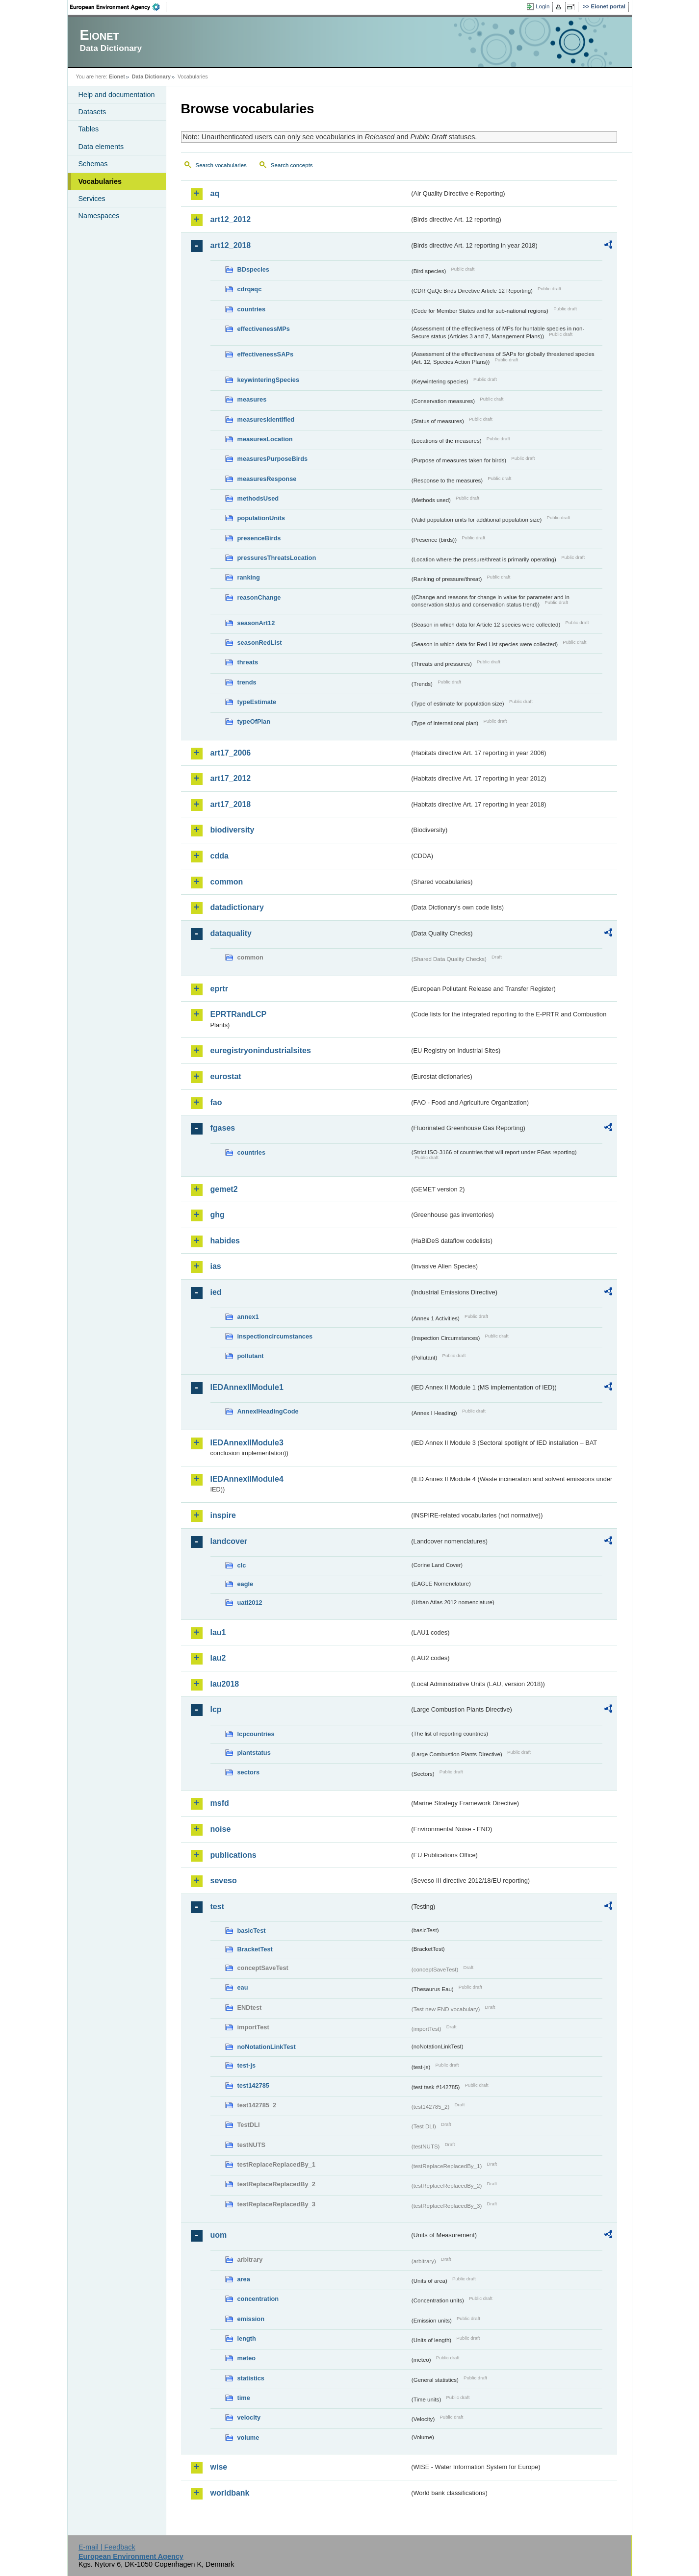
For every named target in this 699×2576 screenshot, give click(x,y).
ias (215, 1266)
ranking (248, 577)
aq (215, 193)
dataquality (231, 933)
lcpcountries (256, 1734)
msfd (219, 1803)
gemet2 (224, 1189)
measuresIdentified (266, 419)
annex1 (248, 1316)
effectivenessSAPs (265, 354)
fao (216, 1102)
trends (247, 682)
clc (241, 1565)
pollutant (250, 1356)
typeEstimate (257, 702)
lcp (216, 1709)
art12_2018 (230, 245)
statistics (250, 2378)
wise (219, 2467)
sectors (248, 1772)
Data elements (101, 147)
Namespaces (99, 216)
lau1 (218, 1632)
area (243, 2279)
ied (216, 1292)
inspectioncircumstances (275, 1336)
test (217, 1906)
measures (252, 399)
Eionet (117, 76)
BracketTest (255, 1949)
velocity (249, 2417)
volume (248, 2437)
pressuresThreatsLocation (276, 557)
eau (242, 1987)
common (226, 882)
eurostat (225, 1076)
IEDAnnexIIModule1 (247, 1387)
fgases (222, 1128)
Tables (88, 129)
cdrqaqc (249, 289)
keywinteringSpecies (268, 379)
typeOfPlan (254, 721)
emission (250, 2319)
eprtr (219, 989)
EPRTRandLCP (238, 1014)
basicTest (251, 1930)
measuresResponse (267, 478)
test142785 (253, 2085)
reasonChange (259, 597)
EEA (118, 7)
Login (542, 6)
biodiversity (232, 830)
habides (225, 1241)
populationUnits (261, 518)
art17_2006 (230, 753)
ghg (217, 1215)
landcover (229, 1541)
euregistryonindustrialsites (260, 1050)
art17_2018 (230, 804)
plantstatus (254, 1752)
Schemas (93, 164)
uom (218, 2235)
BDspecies (253, 269)
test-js (246, 2065)
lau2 (218, 1658)
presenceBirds (259, 538)
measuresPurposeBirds (272, 458)
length (246, 2338)
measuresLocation (265, 439)
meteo (246, 2358)
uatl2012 (249, 1602)
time (243, 2397)
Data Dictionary (151, 76)
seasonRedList (259, 642)
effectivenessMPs (263, 328)
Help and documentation (116, 95)
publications (233, 1855)
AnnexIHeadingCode (268, 1411)
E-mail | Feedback (106, 2547)
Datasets (92, 112)
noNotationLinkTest (266, 2046)
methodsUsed (258, 498)
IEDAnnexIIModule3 (247, 1443)
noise (220, 1829)
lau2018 (224, 1684)
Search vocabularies (221, 165)
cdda (219, 856)
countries (251, 309)
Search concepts (292, 165)
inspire (223, 1515)
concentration (258, 2298)
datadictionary (237, 907)
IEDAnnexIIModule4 (247, 1479)
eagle (245, 1584)
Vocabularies (100, 181)
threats (248, 662)
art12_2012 (230, 219)
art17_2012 (230, 778)
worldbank (230, 2493)
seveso (223, 1880)
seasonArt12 (256, 623)
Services (91, 198)
